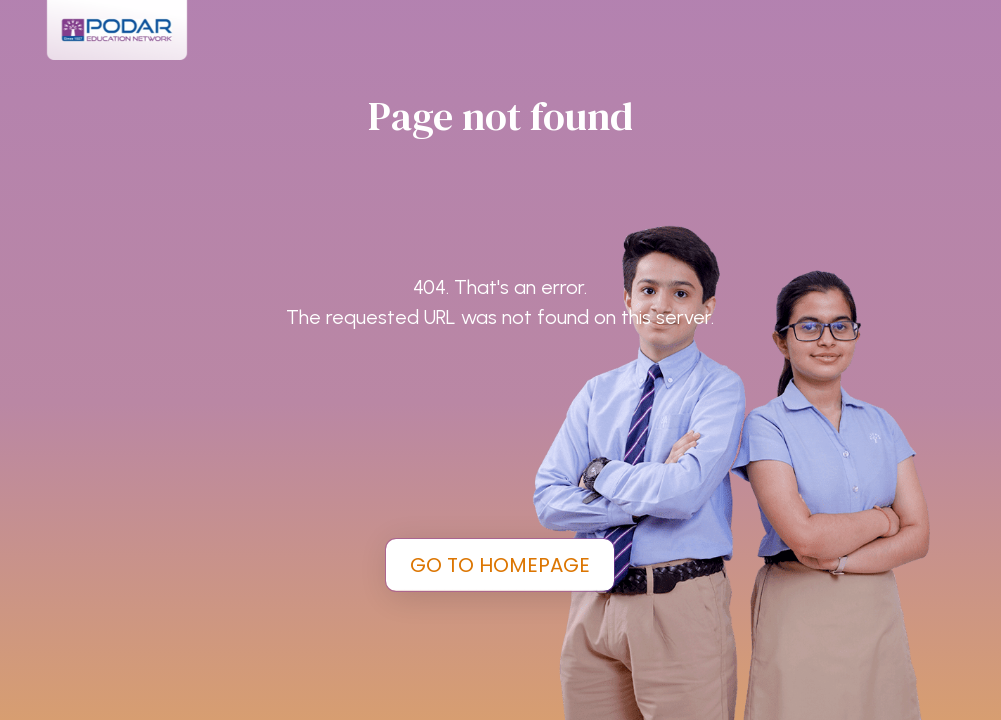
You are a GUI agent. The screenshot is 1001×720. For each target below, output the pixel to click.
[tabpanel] (500, 360)
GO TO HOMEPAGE (500, 565)
